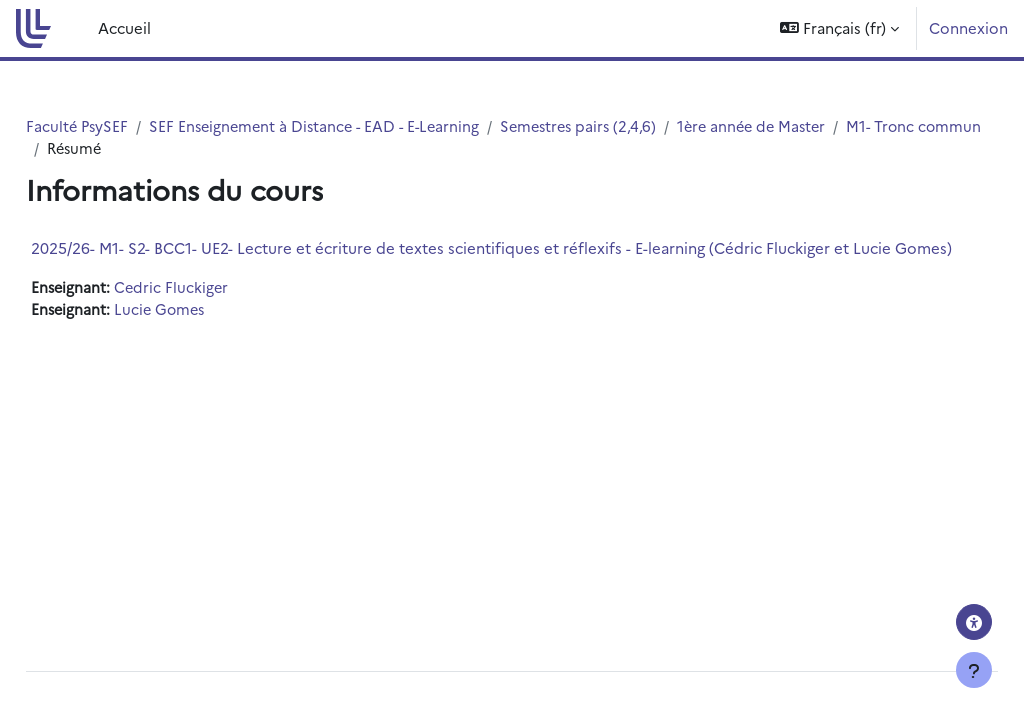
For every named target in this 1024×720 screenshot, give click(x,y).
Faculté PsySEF (123, 126)
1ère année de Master (818, 126)
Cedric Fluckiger (219, 306)
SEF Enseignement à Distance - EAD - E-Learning (367, 126)
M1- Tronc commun (161, 148)
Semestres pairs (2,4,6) (639, 126)
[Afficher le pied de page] (974, 670)
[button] (839, 28)
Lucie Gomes (208, 329)
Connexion (968, 27)
